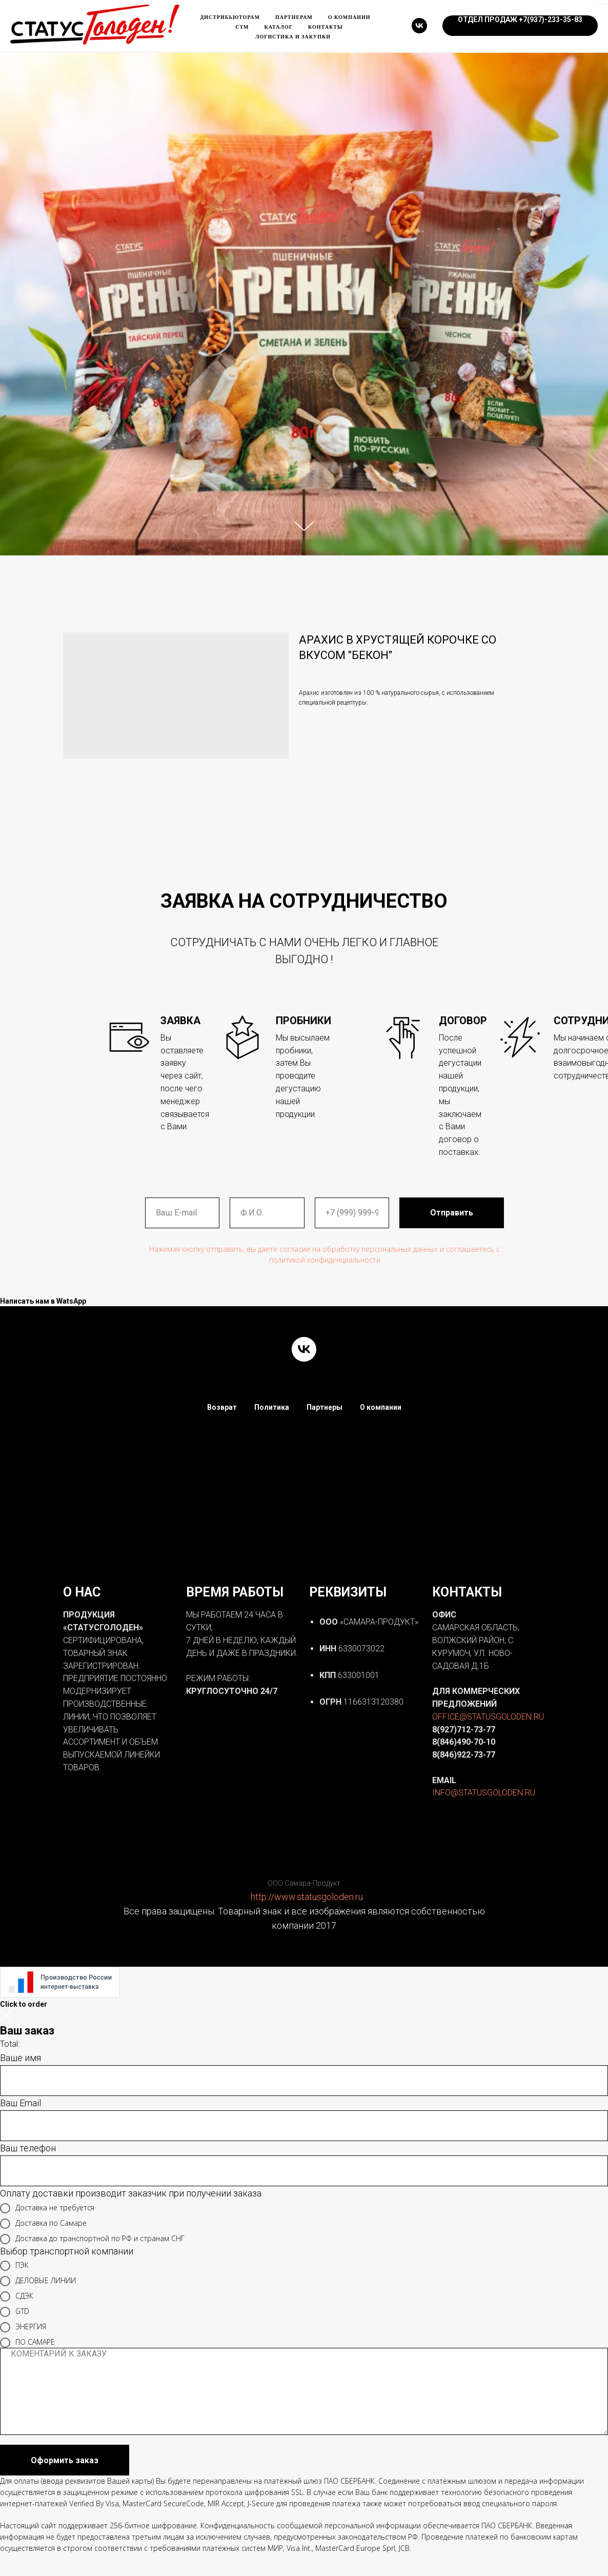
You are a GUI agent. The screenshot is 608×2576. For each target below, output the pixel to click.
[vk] (419, 25)
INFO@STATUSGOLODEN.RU (483, 1793)
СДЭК (16, 2296)
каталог (278, 27)
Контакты (325, 27)
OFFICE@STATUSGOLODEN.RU (488, 1717)
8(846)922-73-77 (463, 1755)
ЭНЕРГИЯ (23, 2327)
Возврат (222, 1407)
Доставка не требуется (47, 2208)
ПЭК (14, 2266)
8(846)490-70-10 (463, 1742)
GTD (14, 2312)
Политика (271, 1407)
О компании (349, 17)
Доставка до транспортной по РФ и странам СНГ (92, 2239)
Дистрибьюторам (229, 17)
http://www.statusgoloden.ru (307, 1896)
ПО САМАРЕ (27, 2343)
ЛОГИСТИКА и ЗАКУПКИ (293, 36)
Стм (242, 27)
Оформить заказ (64, 2460)
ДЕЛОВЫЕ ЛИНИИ (38, 2281)
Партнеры (324, 1407)
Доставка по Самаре (43, 2224)
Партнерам (294, 17)
